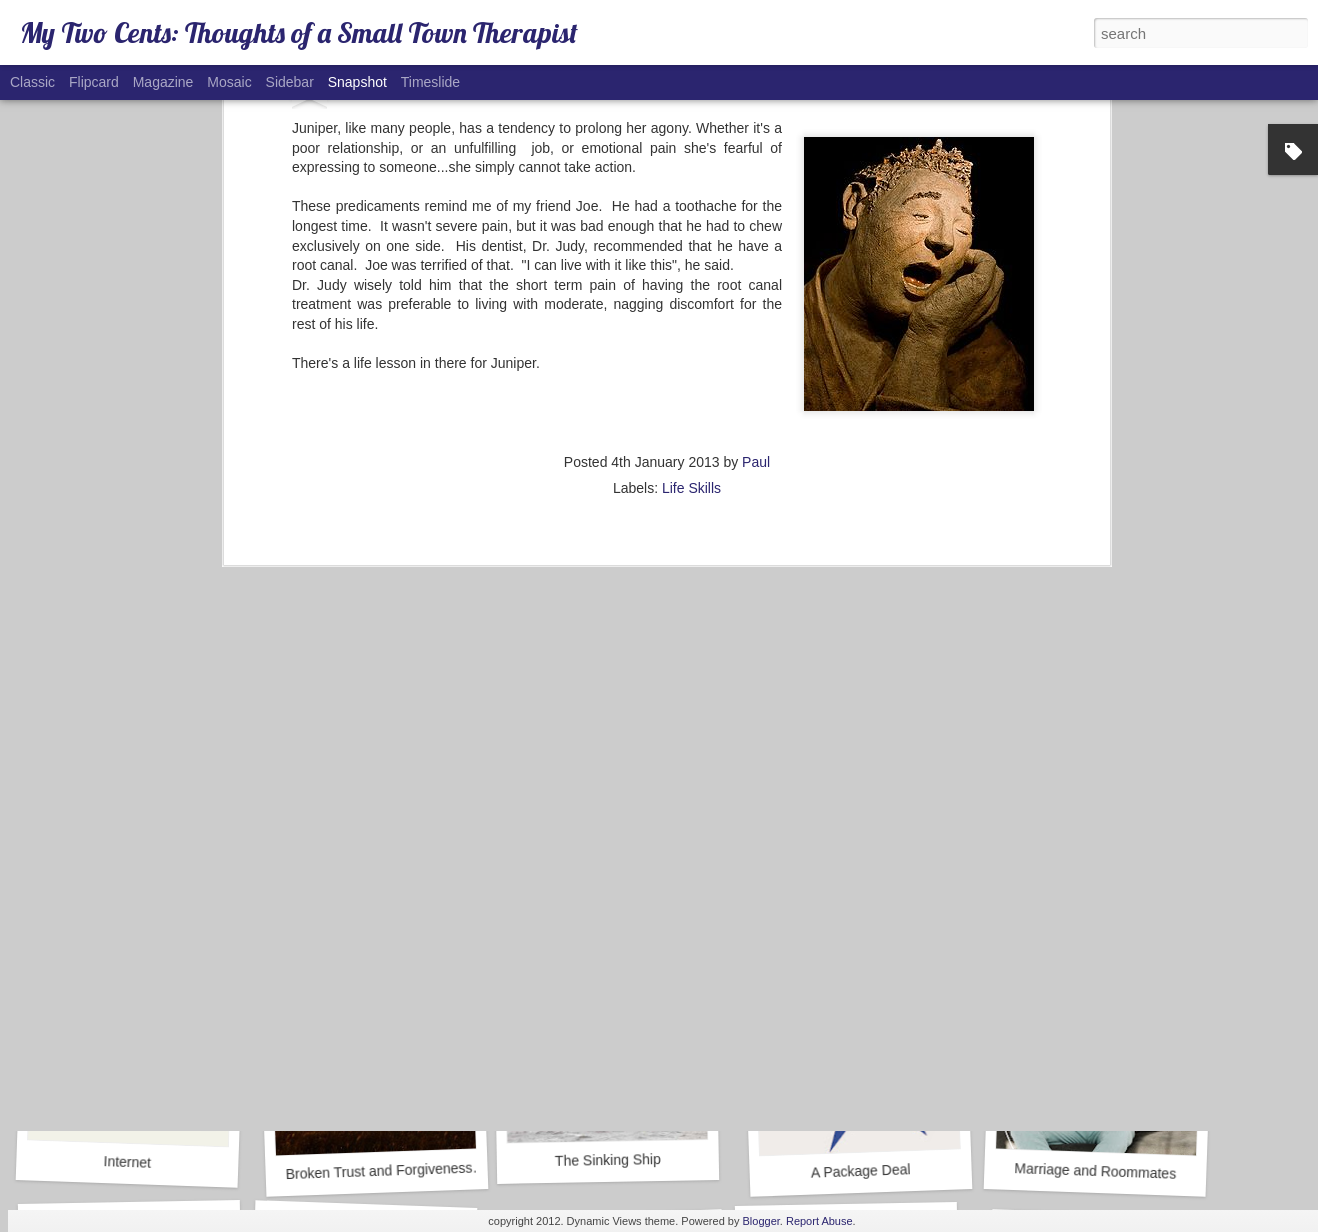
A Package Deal (861, 1170)
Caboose (123, 890)
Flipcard (94, 82)
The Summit (1095, 888)
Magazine (163, 82)
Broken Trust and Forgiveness (378, 1171)
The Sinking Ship (608, 1160)
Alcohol (853, 899)
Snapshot (357, 82)
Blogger (761, 1221)
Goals (618, 898)
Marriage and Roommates (1095, 1171)
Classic (32, 82)
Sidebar (290, 82)
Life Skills (691, 193)
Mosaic (229, 82)
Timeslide (430, 82)
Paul (756, 167)
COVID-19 (365, 887)
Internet (127, 1162)
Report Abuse (819, 1221)
